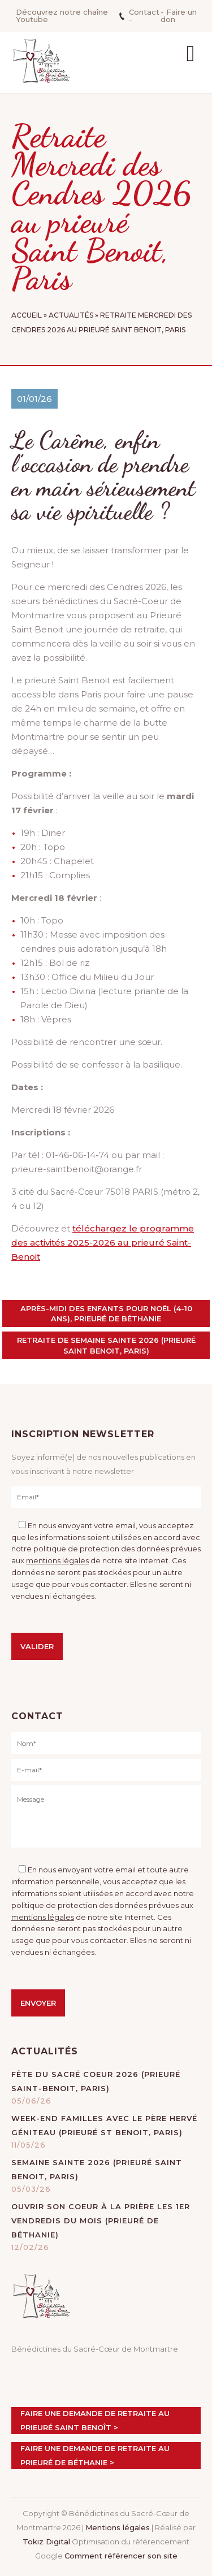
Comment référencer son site (121, 2555)
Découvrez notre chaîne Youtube (62, 15)
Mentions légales (117, 2527)
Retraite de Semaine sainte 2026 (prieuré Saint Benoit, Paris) (106, 1345)
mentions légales (57, 1560)
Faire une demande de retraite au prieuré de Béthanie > (95, 2455)
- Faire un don (179, 15)
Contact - (138, 15)
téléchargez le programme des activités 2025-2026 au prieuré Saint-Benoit (102, 1242)
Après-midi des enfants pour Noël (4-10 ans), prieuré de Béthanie (106, 1313)
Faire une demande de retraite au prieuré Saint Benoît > (95, 2420)
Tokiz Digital (46, 2541)
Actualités (71, 315)
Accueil (26, 315)
